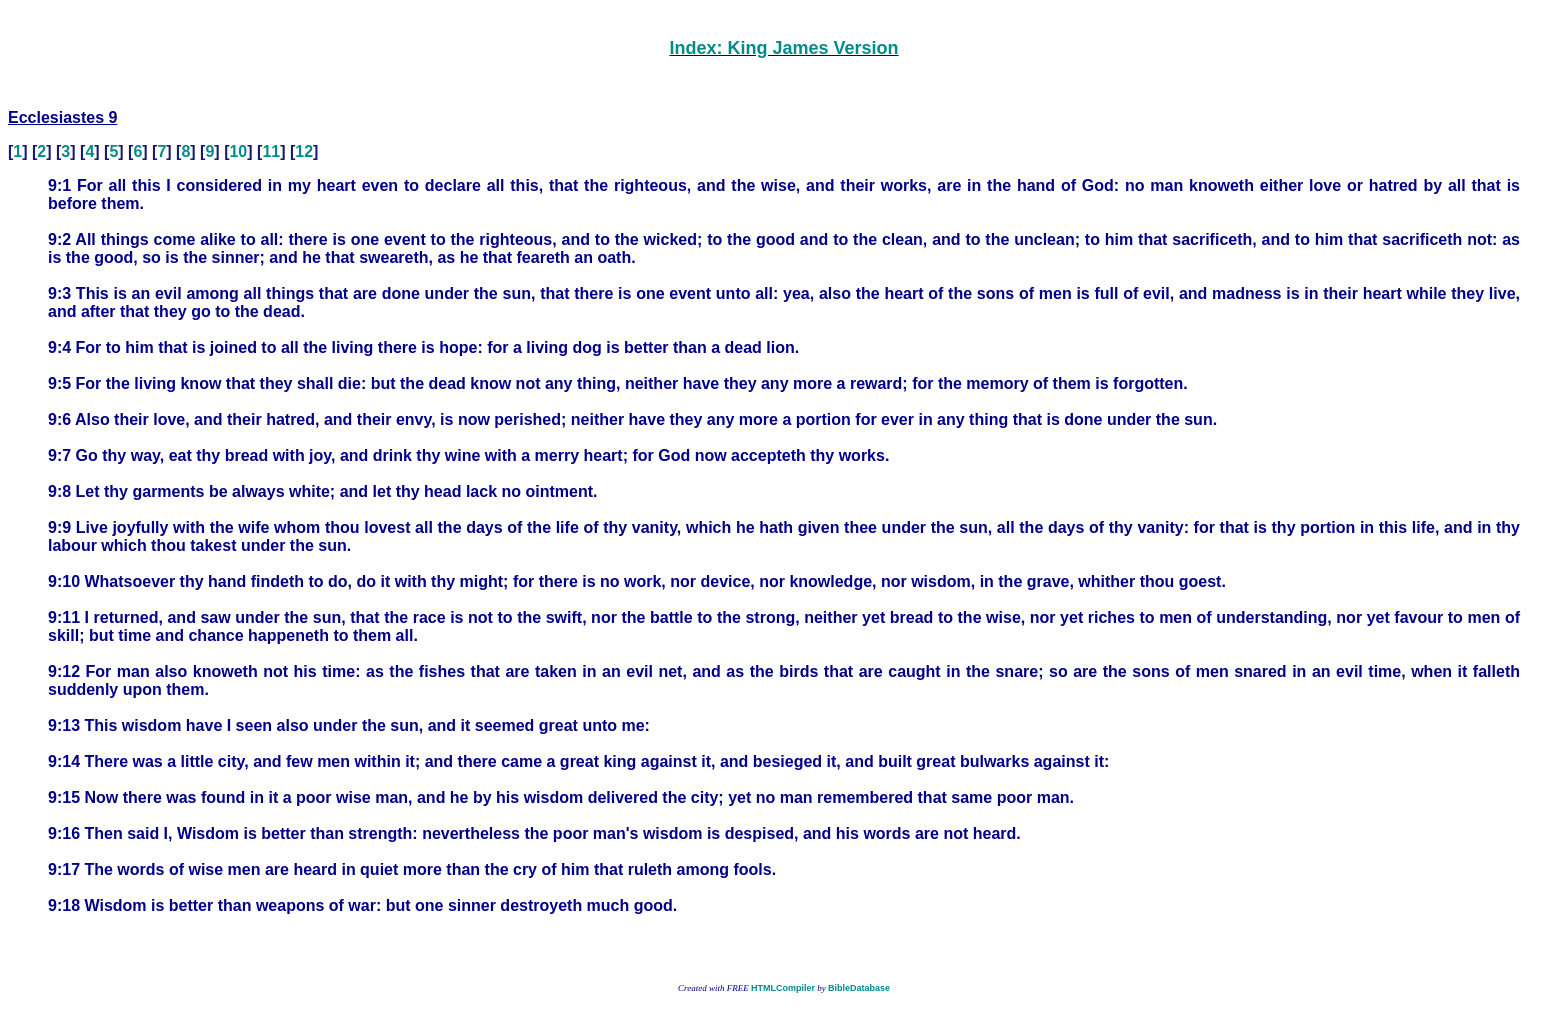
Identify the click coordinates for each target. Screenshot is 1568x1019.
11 (271, 151)
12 (304, 151)
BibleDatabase (859, 988)
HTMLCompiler (783, 988)
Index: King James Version (783, 48)
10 (238, 151)
